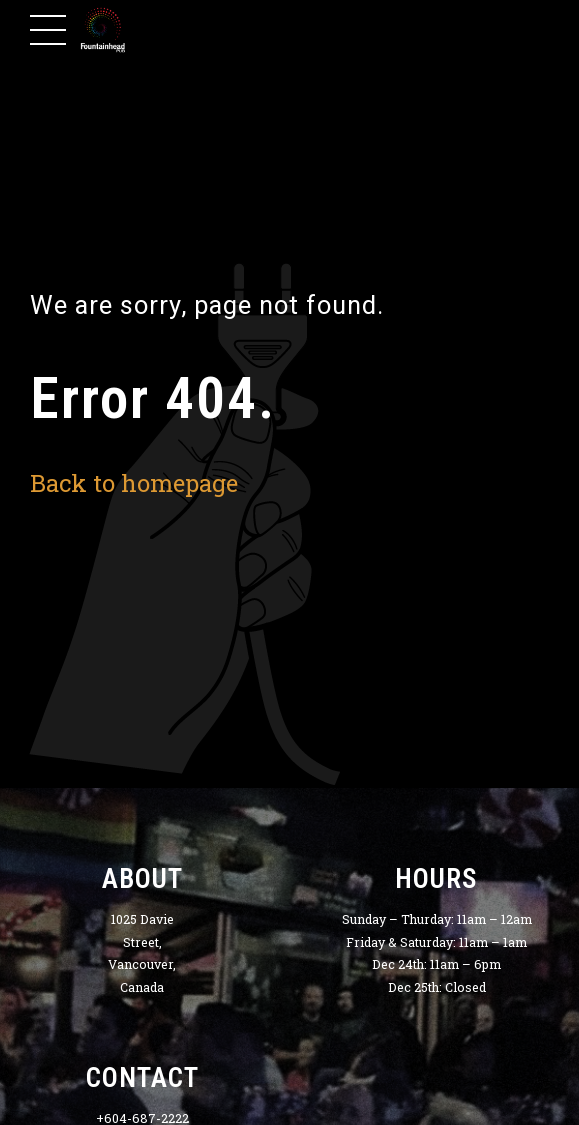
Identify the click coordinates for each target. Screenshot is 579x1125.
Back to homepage (134, 482)
